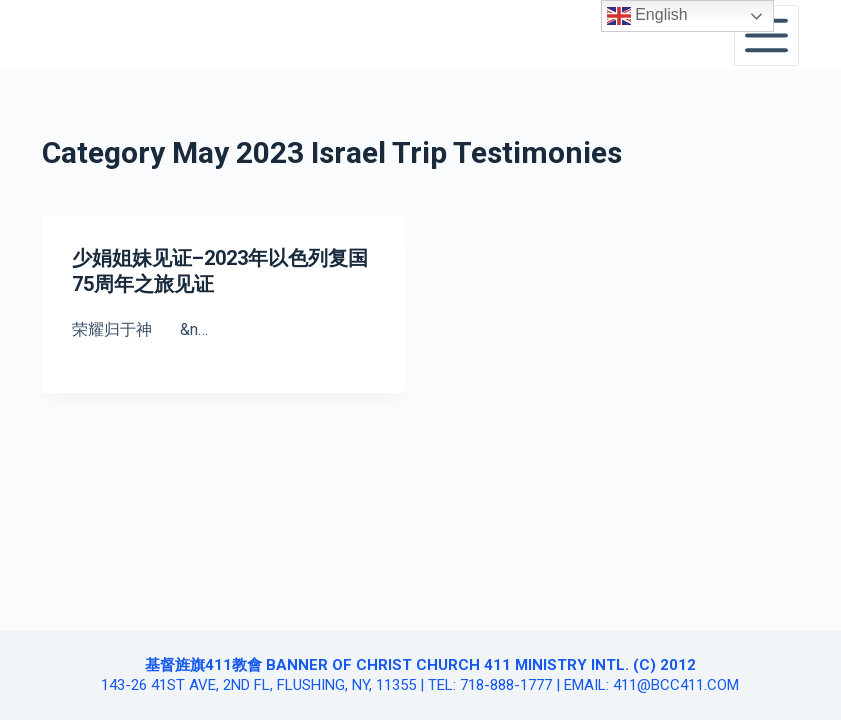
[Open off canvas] (766, 35)
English (647, 16)
